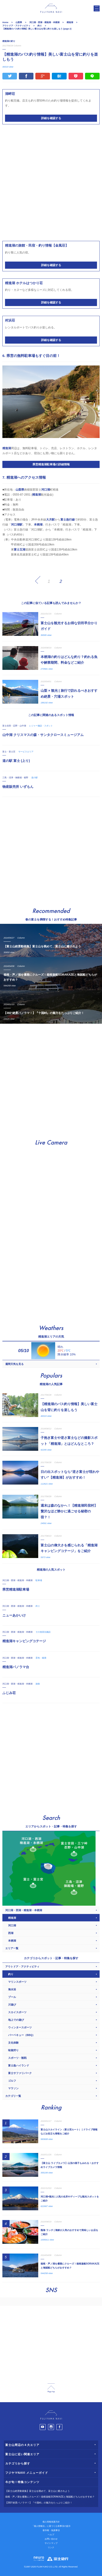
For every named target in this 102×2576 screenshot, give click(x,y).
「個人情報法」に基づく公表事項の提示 (51, 2526)
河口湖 (45, 489)
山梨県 (20, 489)
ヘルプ (51, 2534)
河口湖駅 (16, 524)
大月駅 (50, 519)
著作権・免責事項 (51, 2530)
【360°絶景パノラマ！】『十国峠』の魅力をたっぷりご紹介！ (38, 2502)
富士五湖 (19, 549)
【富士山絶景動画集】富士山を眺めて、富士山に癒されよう (37, 2491)
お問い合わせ (51, 2539)
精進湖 (6, 448)
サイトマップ (51, 2543)
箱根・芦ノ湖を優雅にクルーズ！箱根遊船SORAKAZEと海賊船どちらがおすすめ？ (50, 2496)
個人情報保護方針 (51, 2522)
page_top (51, 2388)
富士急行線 (67, 519)
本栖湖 (38, 524)
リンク (51, 2547)
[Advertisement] (51, 182)
